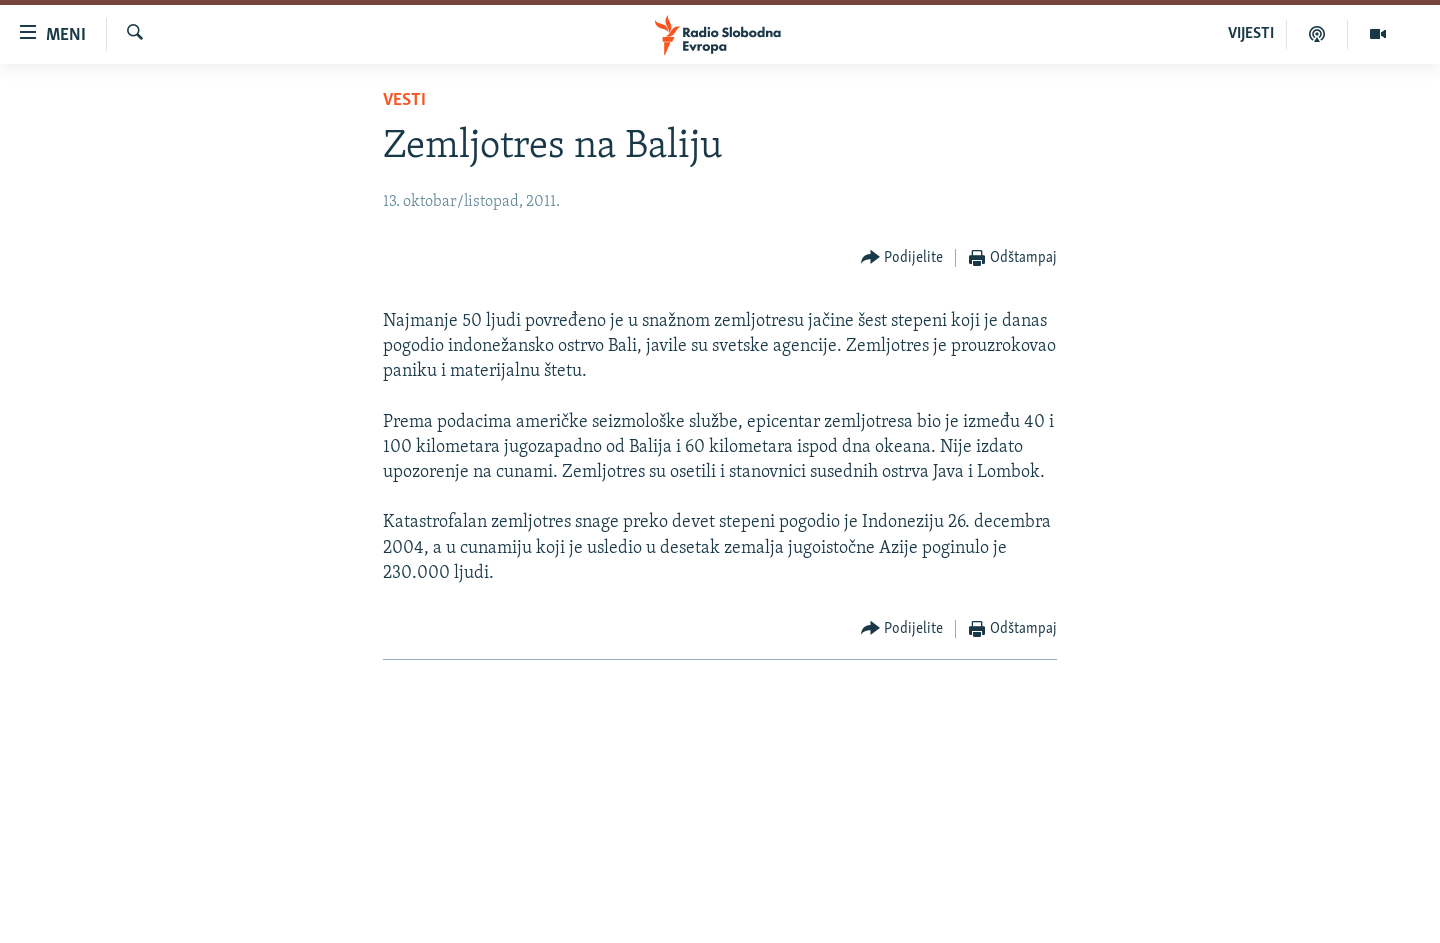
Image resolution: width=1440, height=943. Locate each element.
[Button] (902, 258)
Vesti (404, 100)
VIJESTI (1251, 34)
